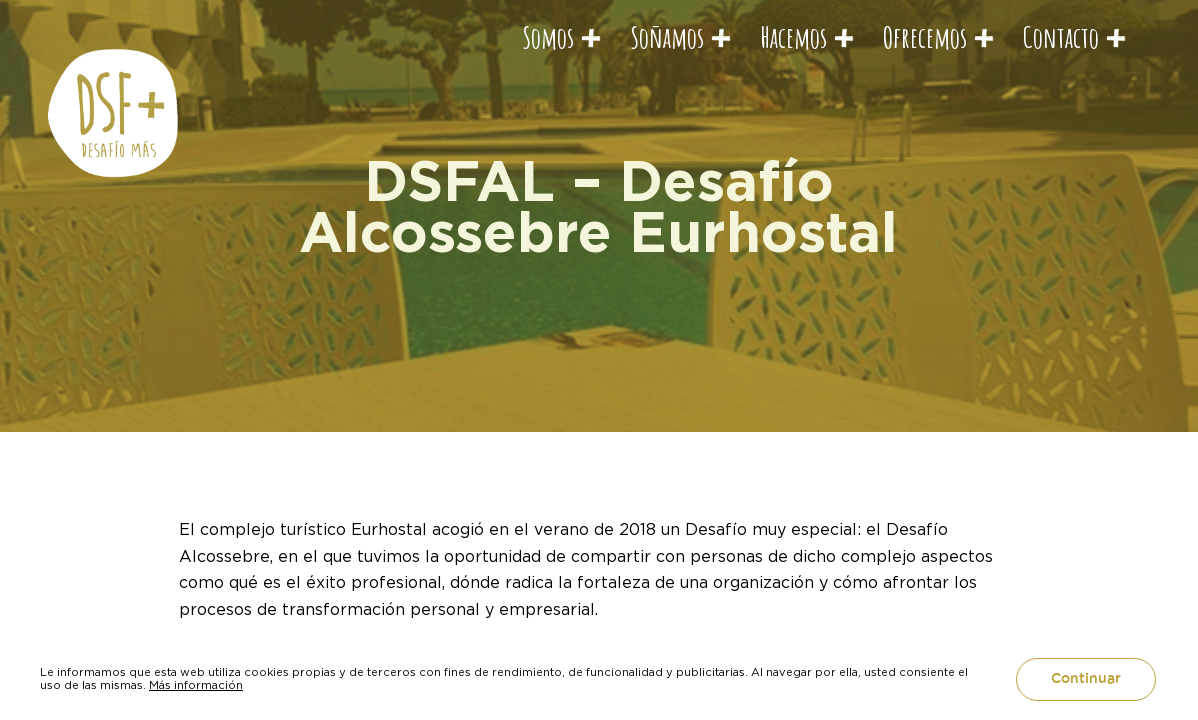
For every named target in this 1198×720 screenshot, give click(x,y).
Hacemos (793, 37)
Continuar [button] (1086, 679)
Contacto (1061, 37)
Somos (548, 37)
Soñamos (667, 37)
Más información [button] (196, 685)
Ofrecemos (925, 37)
